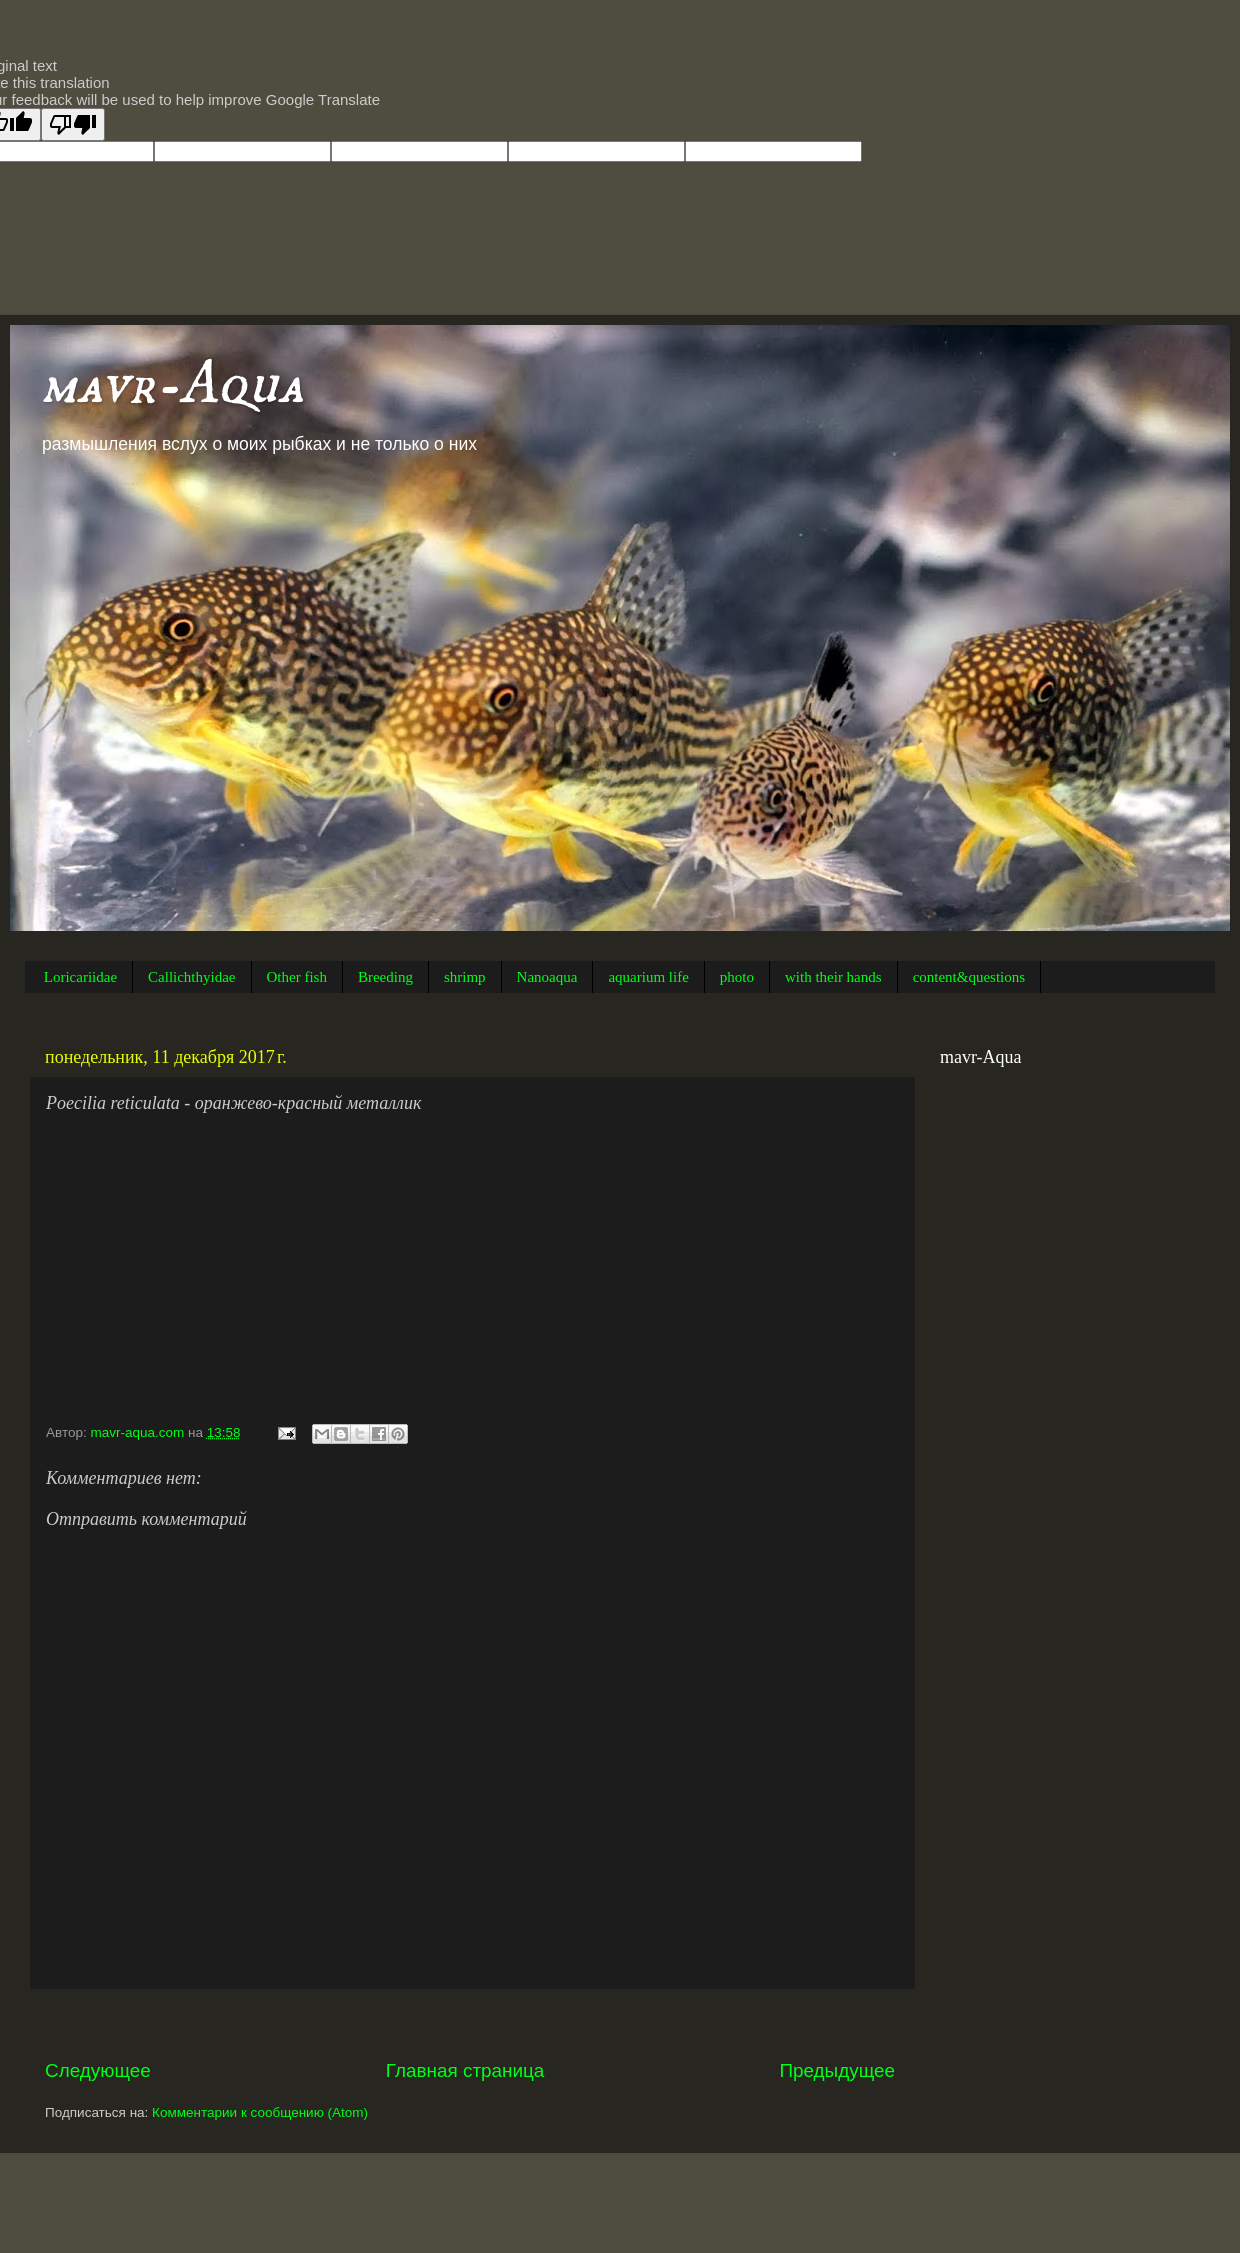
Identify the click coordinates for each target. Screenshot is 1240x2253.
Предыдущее (837, 2070)
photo (737, 977)
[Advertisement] (470, 2023)
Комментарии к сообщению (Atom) (260, 2112)
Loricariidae (80, 977)
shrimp (465, 977)
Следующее (98, 2070)
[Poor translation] (73, 124)
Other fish (297, 977)
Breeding (385, 977)
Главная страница (465, 2070)
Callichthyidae (191, 977)
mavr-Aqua (172, 384)
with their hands (833, 977)
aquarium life (648, 977)
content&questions (969, 977)
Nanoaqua (547, 977)
